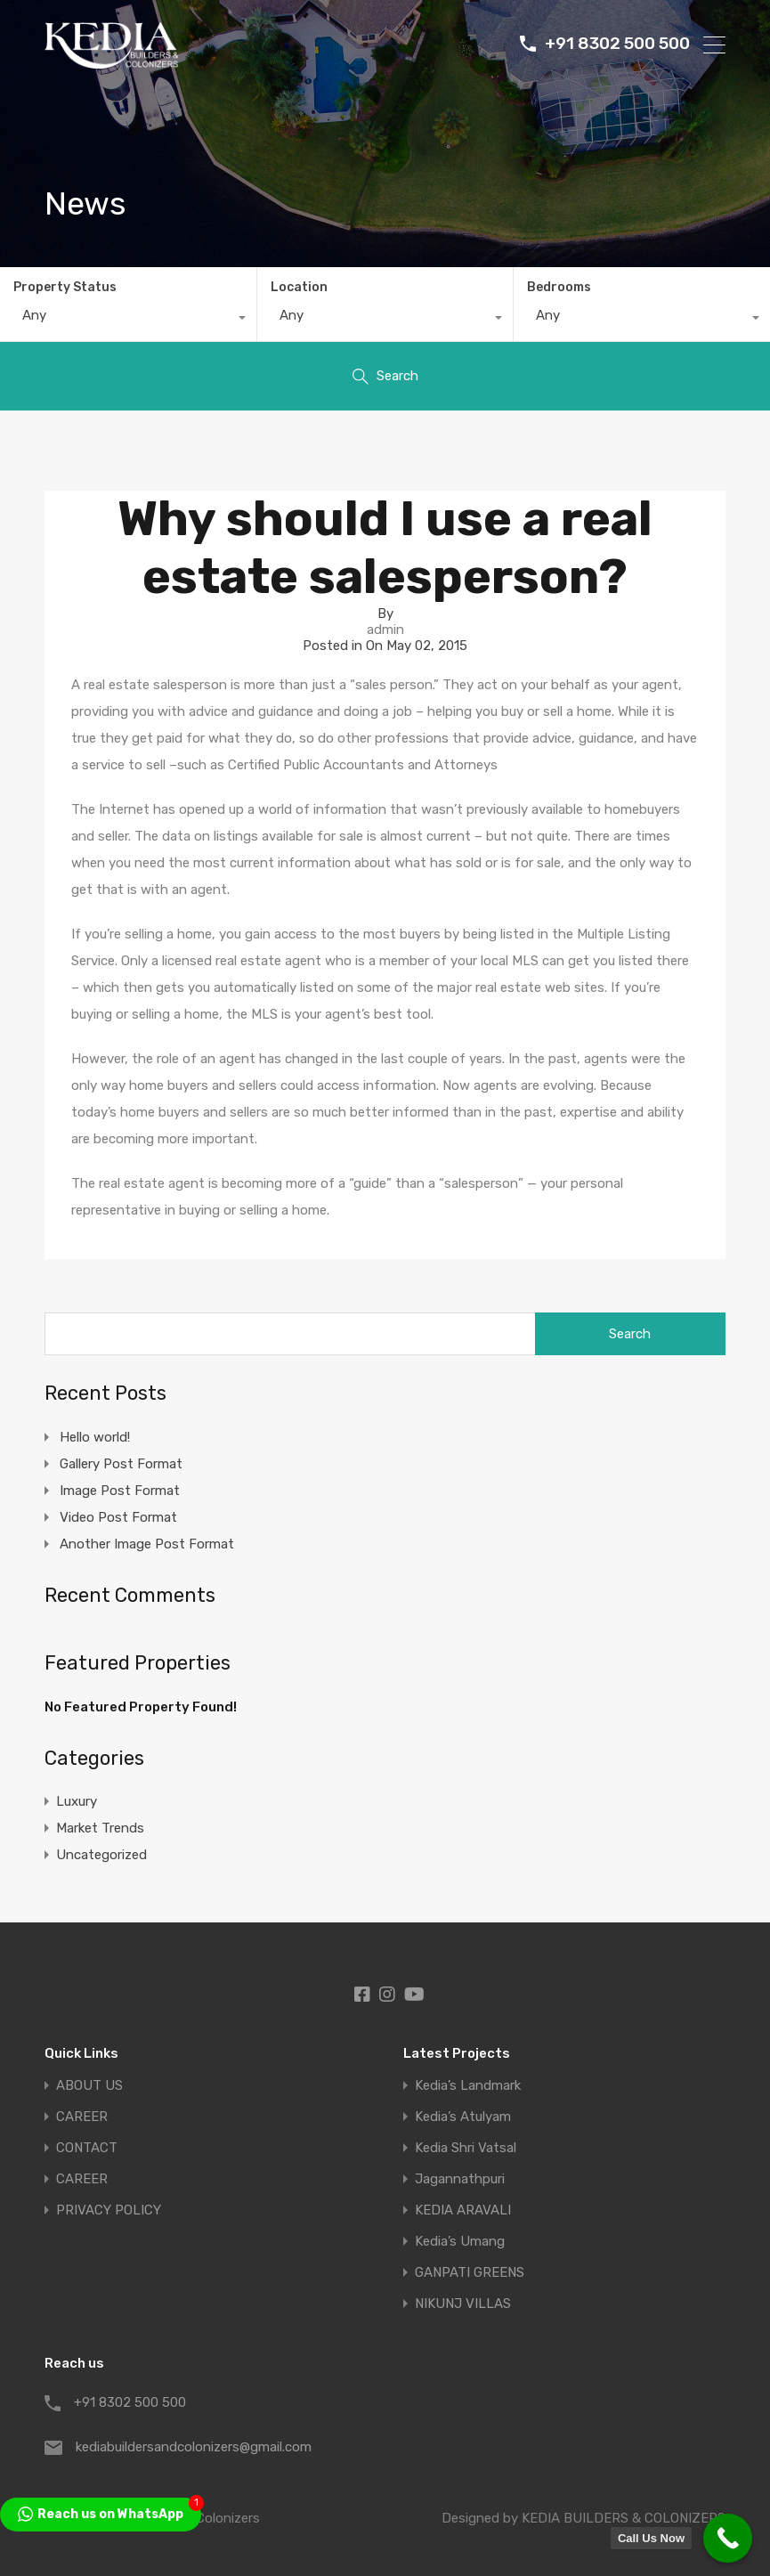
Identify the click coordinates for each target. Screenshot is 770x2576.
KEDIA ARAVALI (463, 2210)
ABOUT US (89, 2085)
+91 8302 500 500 (617, 44)
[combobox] (128, 319)
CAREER (82, 2117)
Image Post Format (120, 1491)
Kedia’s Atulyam (463, 2117)
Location (299, 287)
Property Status (65, 287)
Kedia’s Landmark (468, 2085)
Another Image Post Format (147, 1544)
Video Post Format (118, 1517)
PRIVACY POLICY (108, 2210)
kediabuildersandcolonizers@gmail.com (187, 2447)
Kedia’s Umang (460, 2241)
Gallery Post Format (121, 1464)
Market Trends (100, 1828)
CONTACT (87, 2148)
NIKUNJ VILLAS (463, 2304)
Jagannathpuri (460, 2179)
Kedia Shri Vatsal (465, 2148)
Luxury (76, 1801)
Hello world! (95, 1437)
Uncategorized (101, 1855)
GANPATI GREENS (469, 2272)
